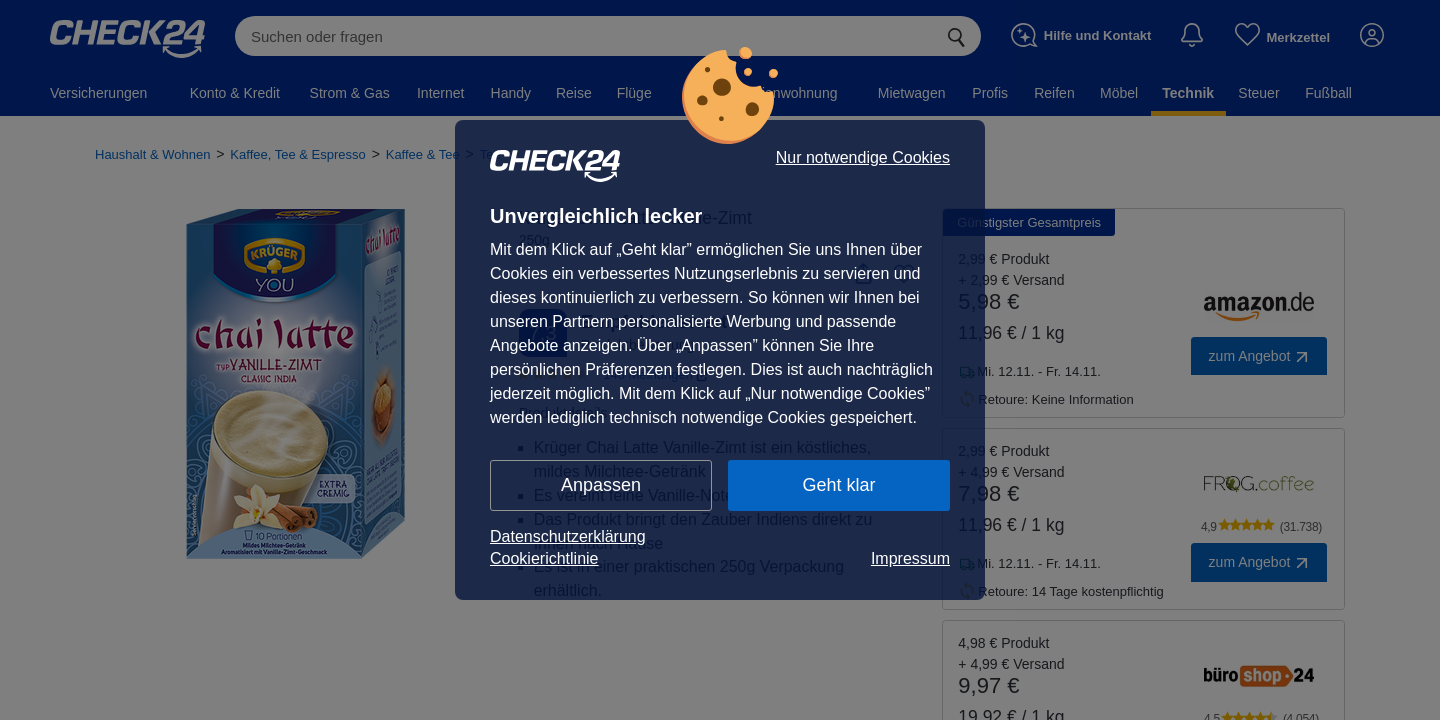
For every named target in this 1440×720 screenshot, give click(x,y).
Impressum (910, 558)
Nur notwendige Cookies (863, 158)
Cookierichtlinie (544, 558)
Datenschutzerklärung (568, 536)
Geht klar (838, 485)
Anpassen (601, 485)
